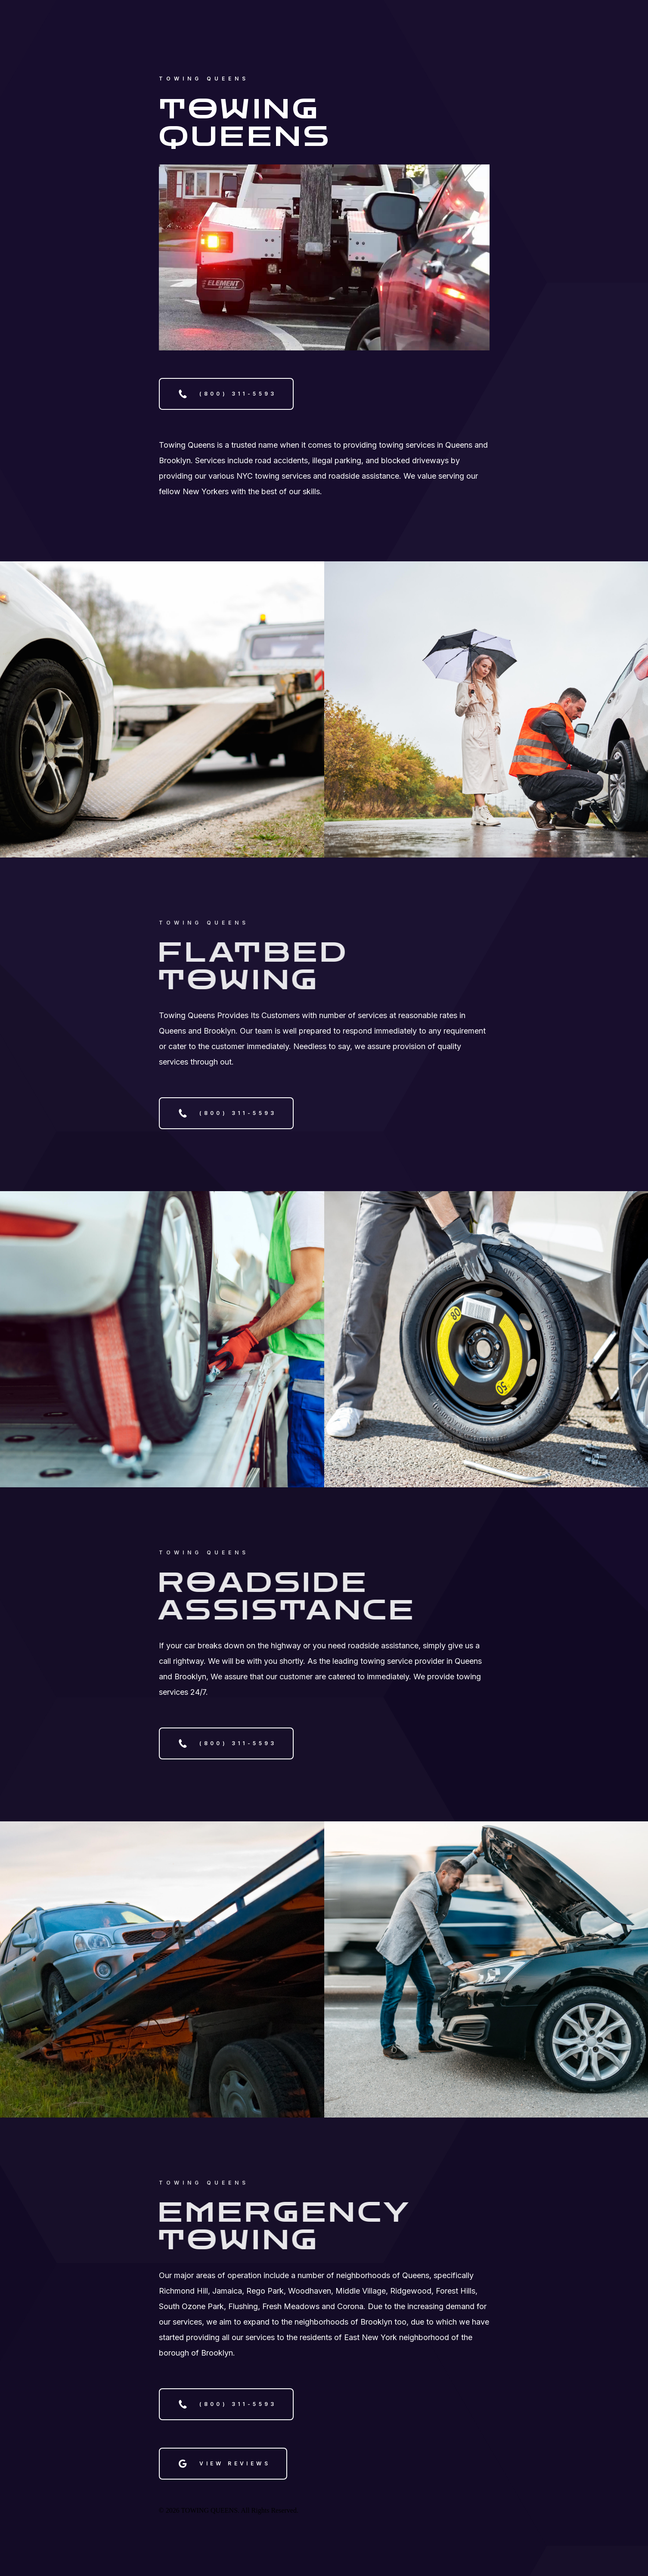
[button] (226, 394)
